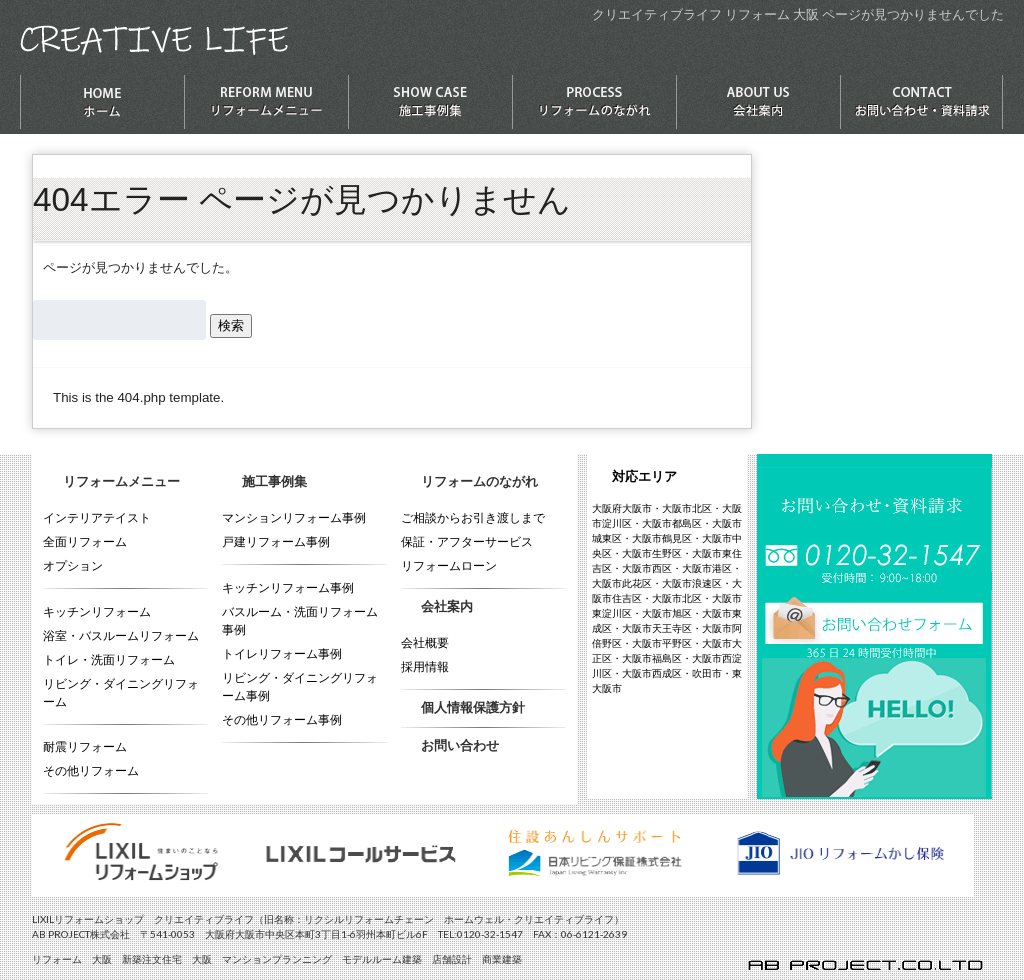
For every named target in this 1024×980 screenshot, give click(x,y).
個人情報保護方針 (473, 707)
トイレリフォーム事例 (282, 653)
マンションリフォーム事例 (294, 517)
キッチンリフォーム (97, 611)
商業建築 (502, 959)
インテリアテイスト (97, 517)
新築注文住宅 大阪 (167, 959)
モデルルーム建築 (382, 959)
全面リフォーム (85, 541)
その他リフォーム (91, 770)
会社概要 (425, 642)
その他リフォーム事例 (282, 719)
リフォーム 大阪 (72, 959)
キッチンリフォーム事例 (288, 587)
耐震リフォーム (85, 746)
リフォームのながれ (479, 481)
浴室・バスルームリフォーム (121, 635)
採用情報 (425, 666)
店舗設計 (452, 959)
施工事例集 (274, 481)
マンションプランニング (277, 959)
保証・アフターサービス (467, 541)
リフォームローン (449, 565)
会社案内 (447, 606)
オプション (73, 565)
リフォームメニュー (121, 481)
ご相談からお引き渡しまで (473, 517)
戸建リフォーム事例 (276, 541)
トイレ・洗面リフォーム (109, 659)
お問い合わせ (460, 745)
